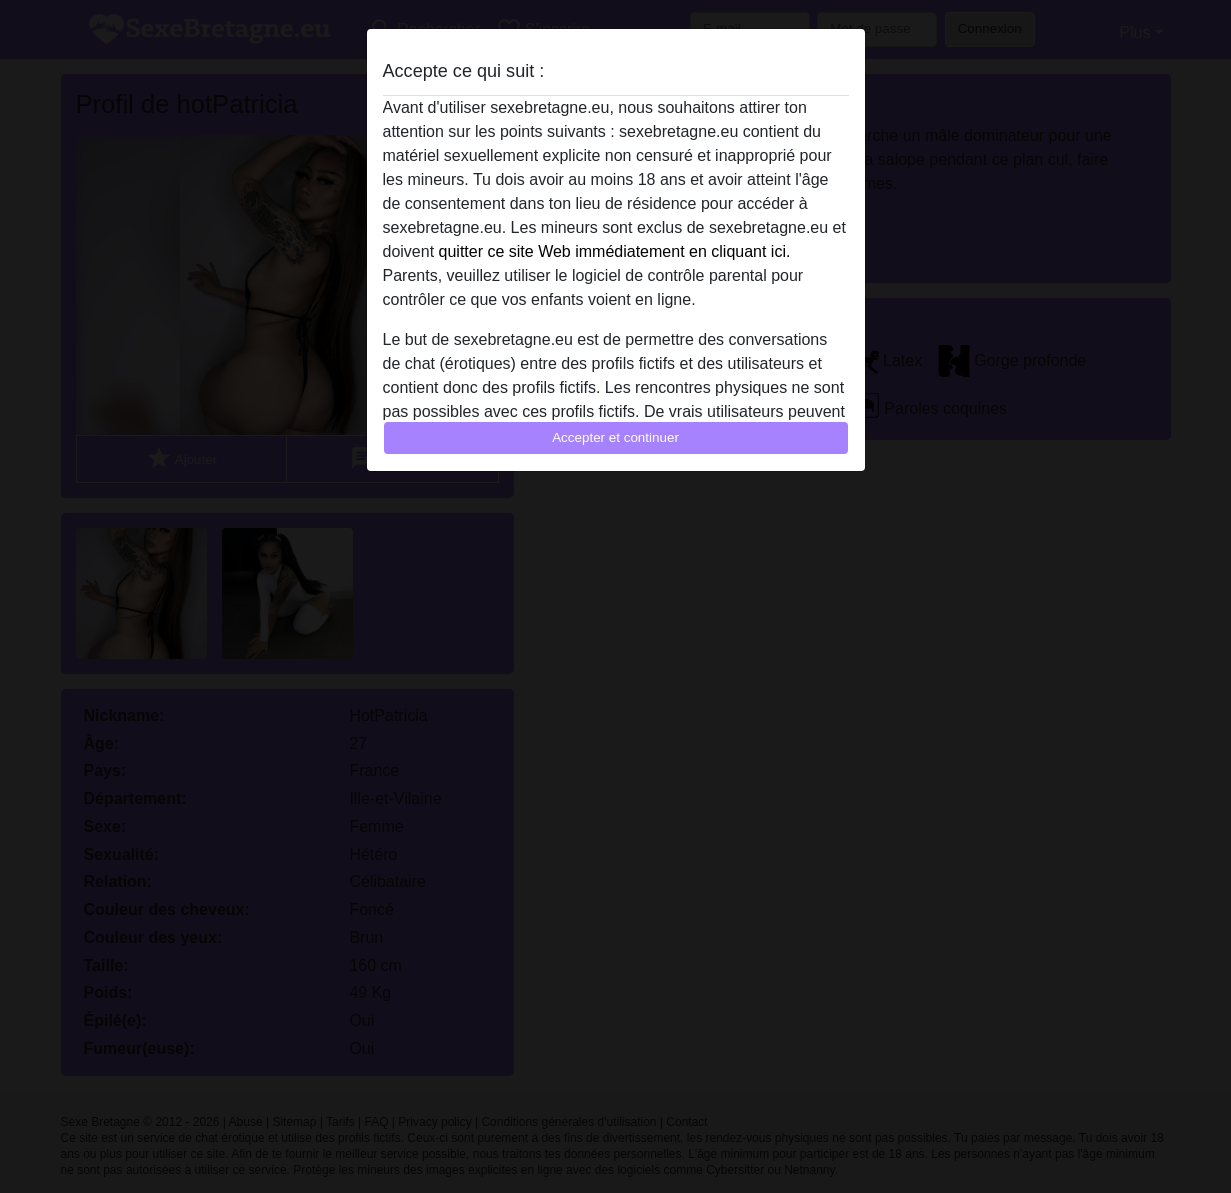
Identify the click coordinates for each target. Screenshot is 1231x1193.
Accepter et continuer (615, 437)
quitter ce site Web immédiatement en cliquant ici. (615, 251)
